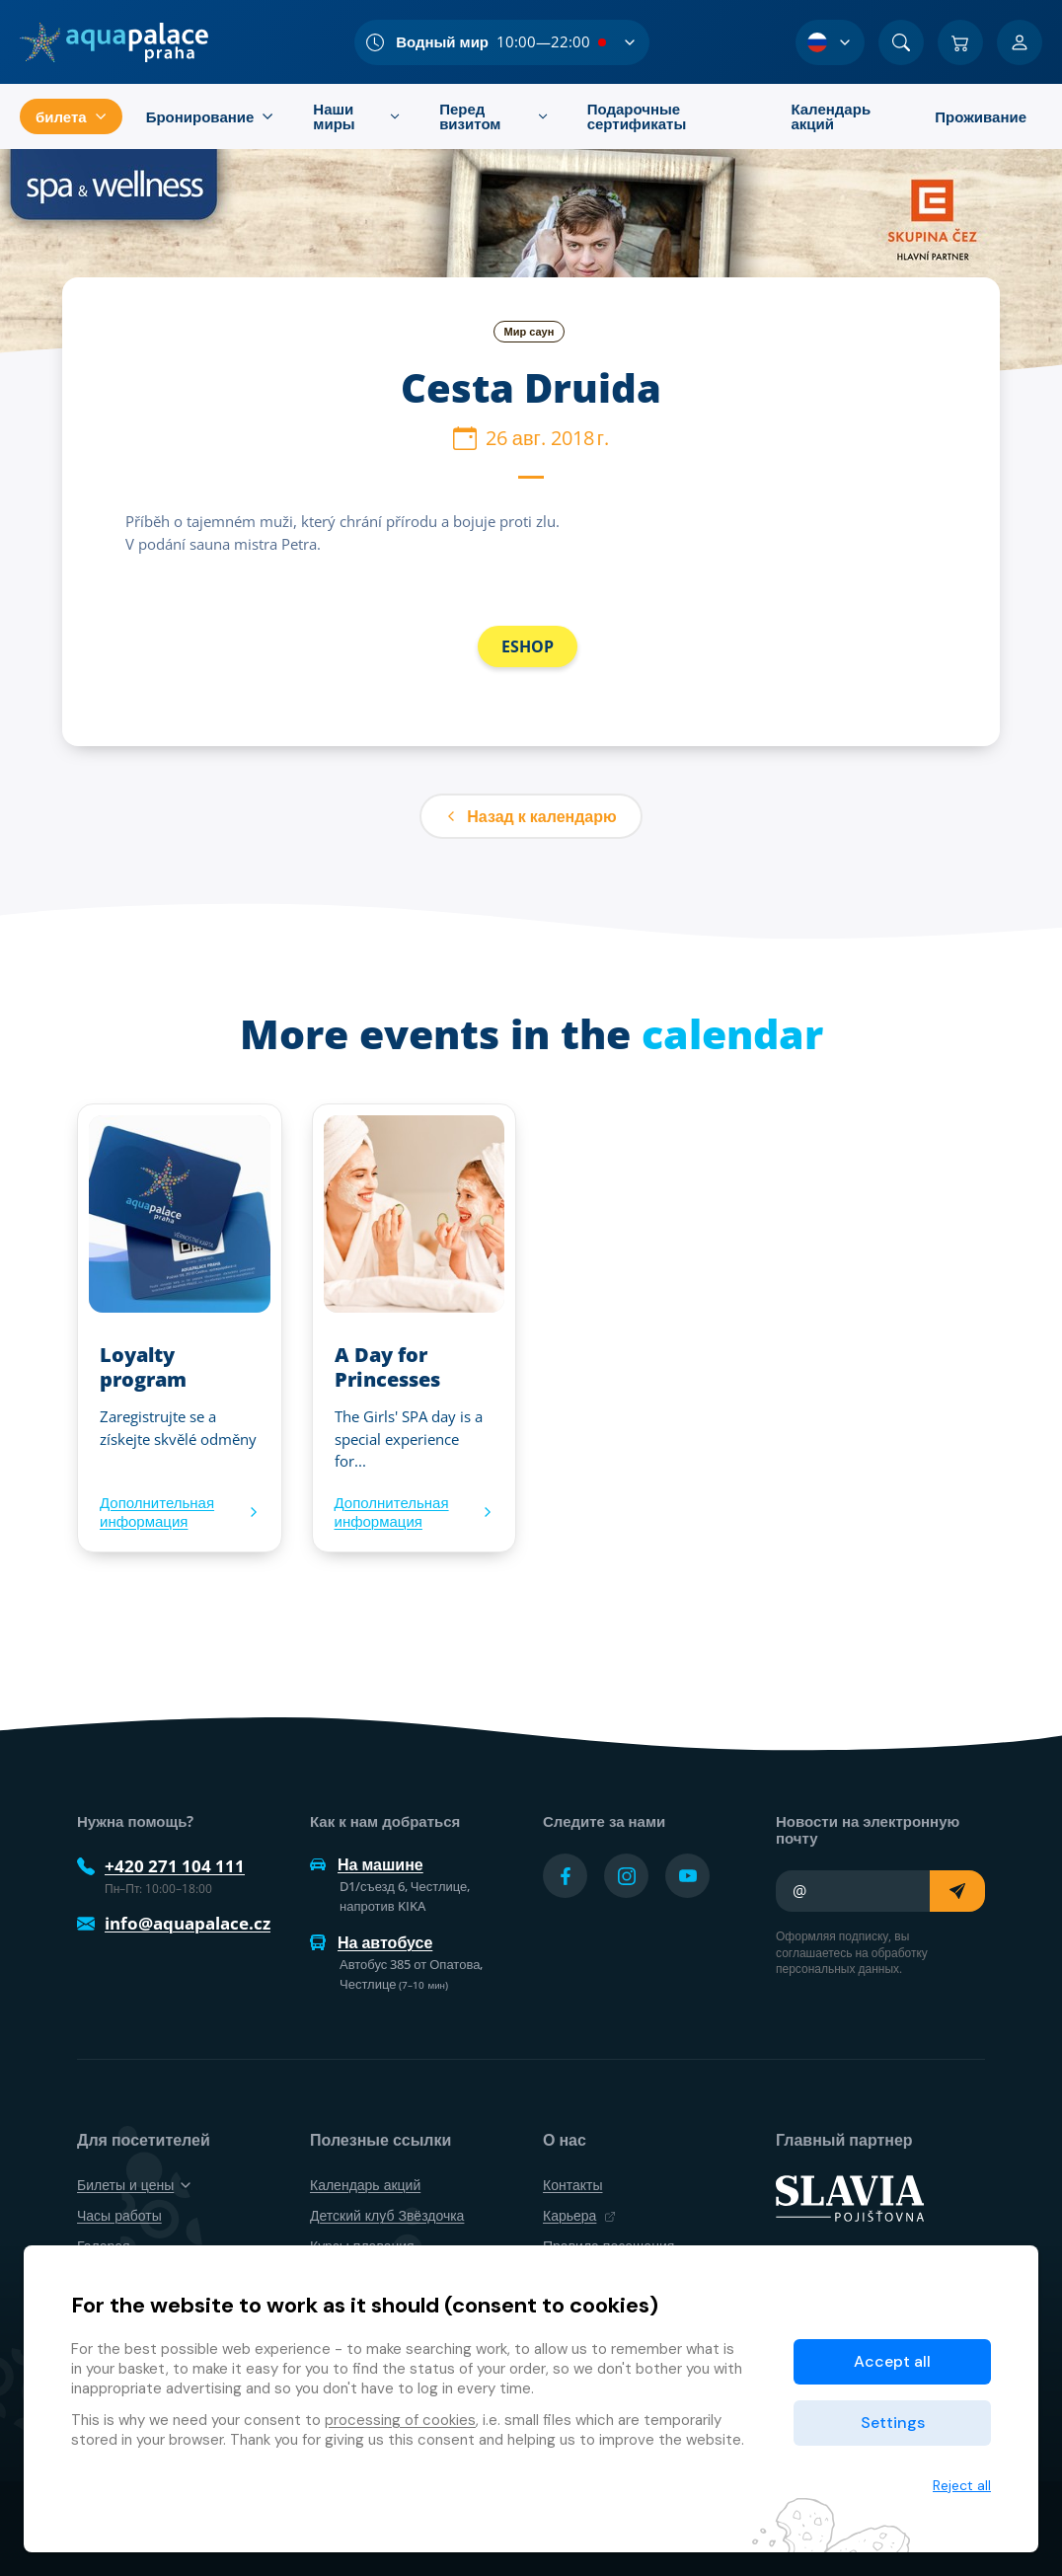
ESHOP (527, 646)
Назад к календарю (530, 816)
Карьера (579, 2215)
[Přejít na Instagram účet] (626, 1876)
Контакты (572, 2184)
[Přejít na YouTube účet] (687, 1876)
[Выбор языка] (830, 42)
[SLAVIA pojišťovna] (850, 2197)
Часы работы (119, 2215)
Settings (893, 2422)
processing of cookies (400, 2420)
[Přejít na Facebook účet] (565, 1876)
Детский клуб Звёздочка (387, 2215)
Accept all (892, 2361)
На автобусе (371, 1942)
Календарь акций (365, 2184)
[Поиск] (901, 42)
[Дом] (114, 42)
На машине (366, 1864)
